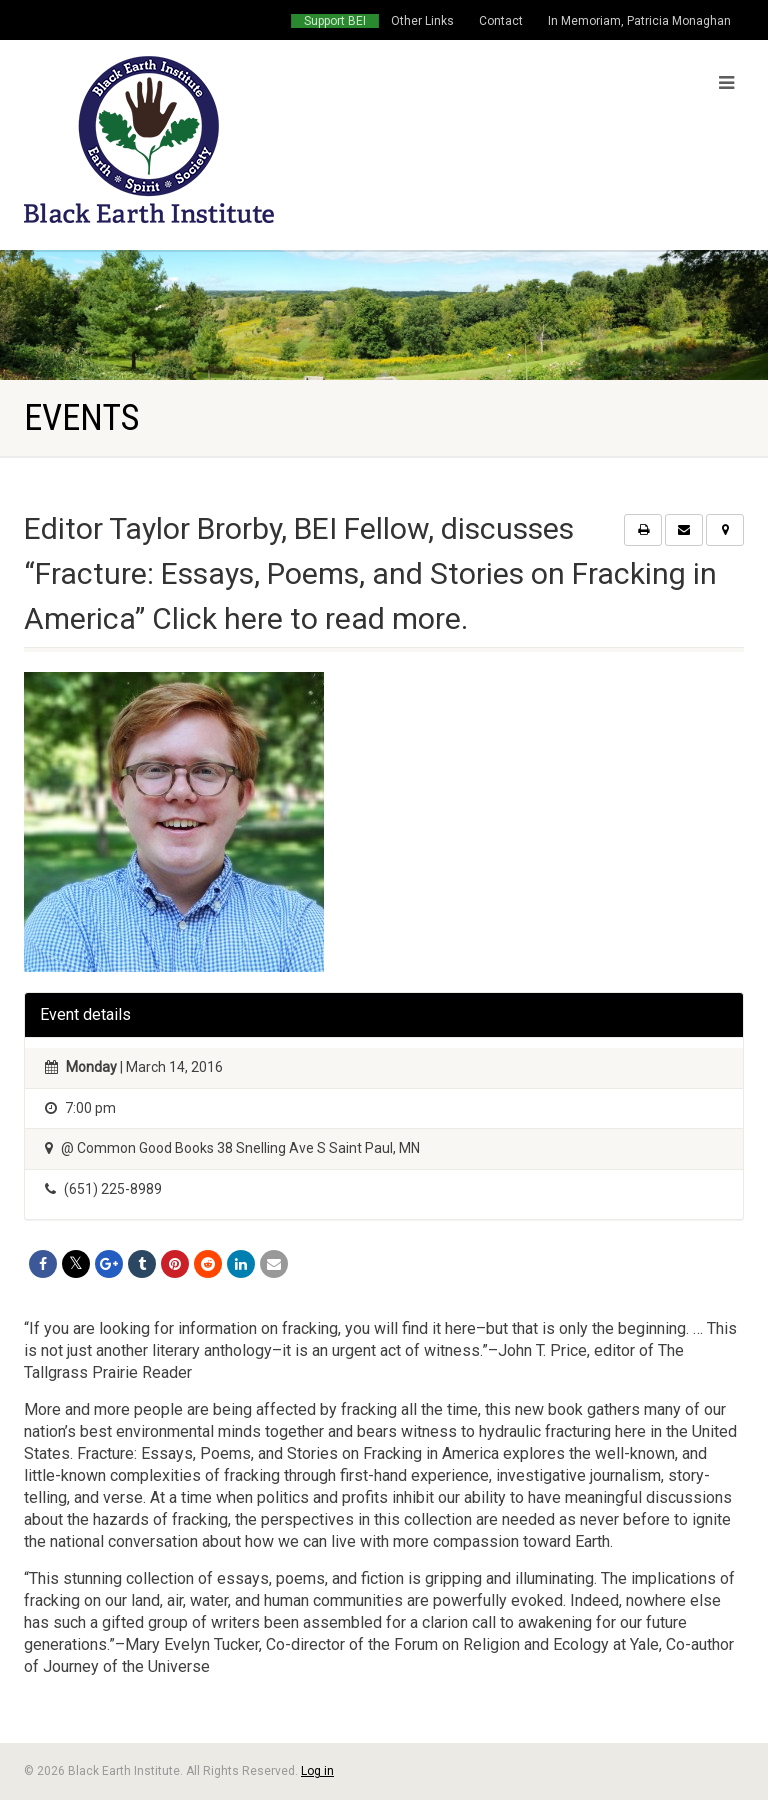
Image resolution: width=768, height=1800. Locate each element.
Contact (501, 21)
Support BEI (335, 21)
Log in (317, 1771)
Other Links (422, 21)
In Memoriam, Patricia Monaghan (639, 21)
